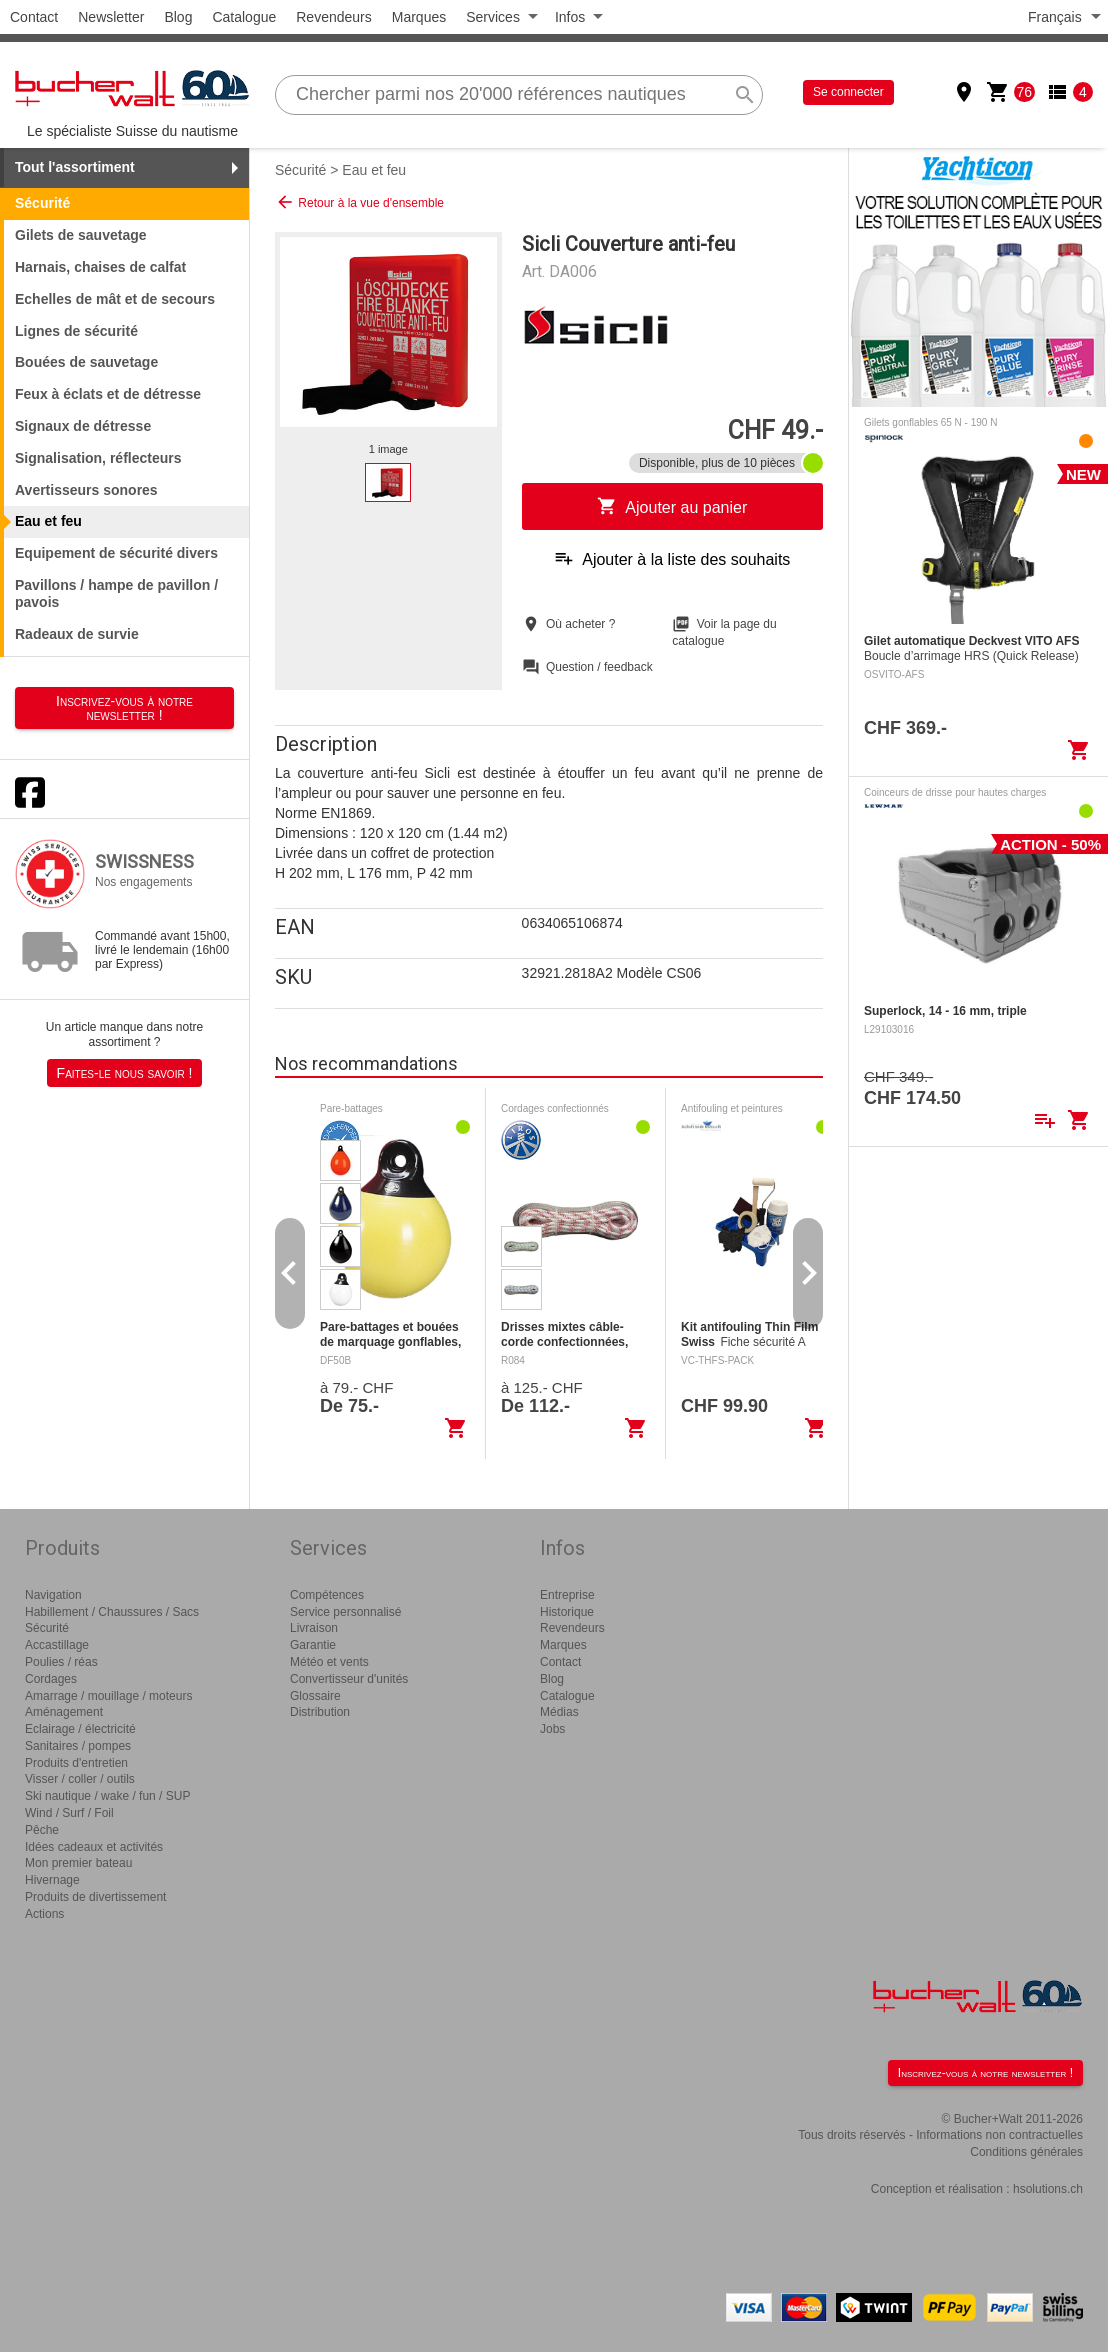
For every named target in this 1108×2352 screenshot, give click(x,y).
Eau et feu (374, 170)
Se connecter (848, 92)
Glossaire (315, 1696)
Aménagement (64, 1712)
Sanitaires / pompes (78, 1746)
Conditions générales (1026, 2152)
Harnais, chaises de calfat (100, 267)
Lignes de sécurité (76, 331)
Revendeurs (334, 17)
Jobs (552, 1729)
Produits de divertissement (95, 1897)
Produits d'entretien (76, 1763)
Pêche (42, 1830)
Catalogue (244, 17)
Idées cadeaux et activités (94, 1847)
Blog (178, 17)
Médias (559, 1712)
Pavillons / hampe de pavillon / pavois (116, 593)
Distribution (320, 1712)
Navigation (53, 1595)
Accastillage (57, 1645)
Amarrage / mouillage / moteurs (108, 1696)
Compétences (327, 1595)
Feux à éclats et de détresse (108, 394)
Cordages (51, 1679)
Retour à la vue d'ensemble (359, 202)
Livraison (314, 1628)
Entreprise (567, 1595)
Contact (34, 17)
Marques (419, 17)
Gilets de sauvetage (81, 235)
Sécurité (300, 170)
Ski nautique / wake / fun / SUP (107, 1796)
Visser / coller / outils (80, 1779)
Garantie (313, 1645)
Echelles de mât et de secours (115, 299)
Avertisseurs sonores (86, 490)
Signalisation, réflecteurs (98, 458)
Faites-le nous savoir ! (125, 1073)
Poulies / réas (61, 1662)
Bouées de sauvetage (86, 362)
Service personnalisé (345, 1612)
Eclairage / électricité (80, 1729)
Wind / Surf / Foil (69, 1813)
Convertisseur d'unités (349, 1679)
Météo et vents (329, 1662)
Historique (567, 1612)
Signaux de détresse (83, 426)
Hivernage (52, 1880)
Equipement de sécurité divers (116, 553)
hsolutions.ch (1048, 2189)
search (745, 95)
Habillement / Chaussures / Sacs (112, 1612)
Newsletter (111, 17)
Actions (44, 1914)
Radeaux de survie (77, 634)
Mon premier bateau (78, 1863)
